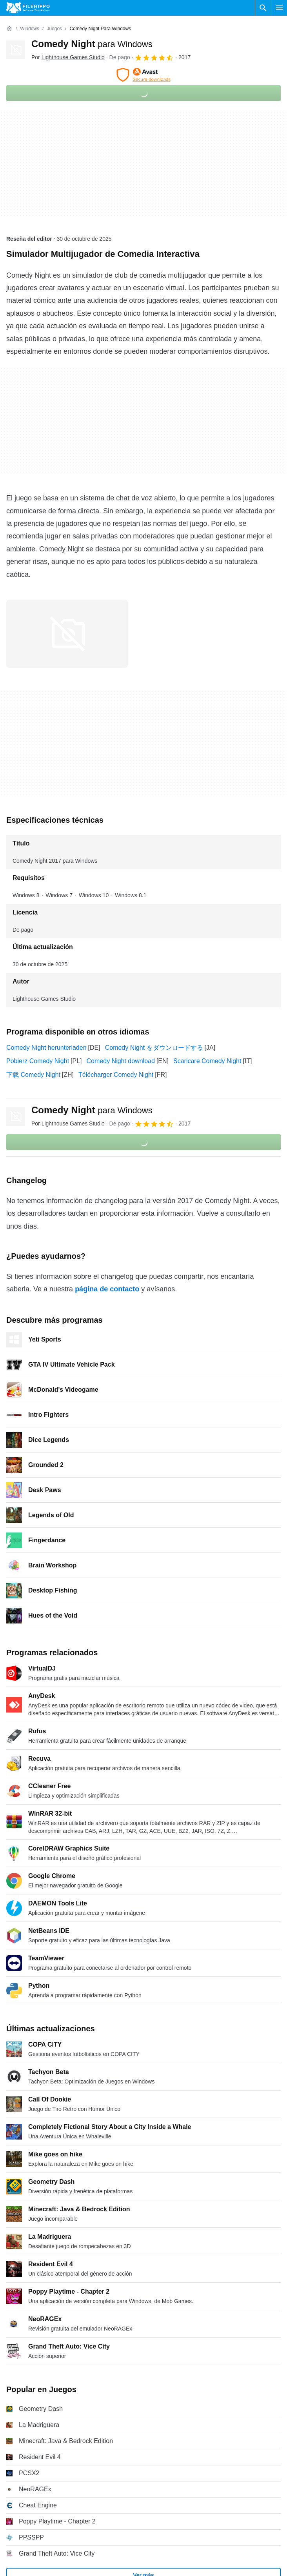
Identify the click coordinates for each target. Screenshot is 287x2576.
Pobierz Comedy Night (37, 1061)
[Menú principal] (279, 8)
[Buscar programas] (263, 8)
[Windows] (29, 28)
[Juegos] (54, 28)
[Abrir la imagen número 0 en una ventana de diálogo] (67, 634)
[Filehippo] (28, 8)
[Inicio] (9, 28)
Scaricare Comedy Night (207, 1061)
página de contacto (107, 1289)
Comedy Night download (121, 1061)
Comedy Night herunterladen (46, 1047)
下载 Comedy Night (33, 1074)
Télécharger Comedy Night (115, 1074)
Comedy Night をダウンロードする (154, 1047)
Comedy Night (92, 43)
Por (68, 57)
